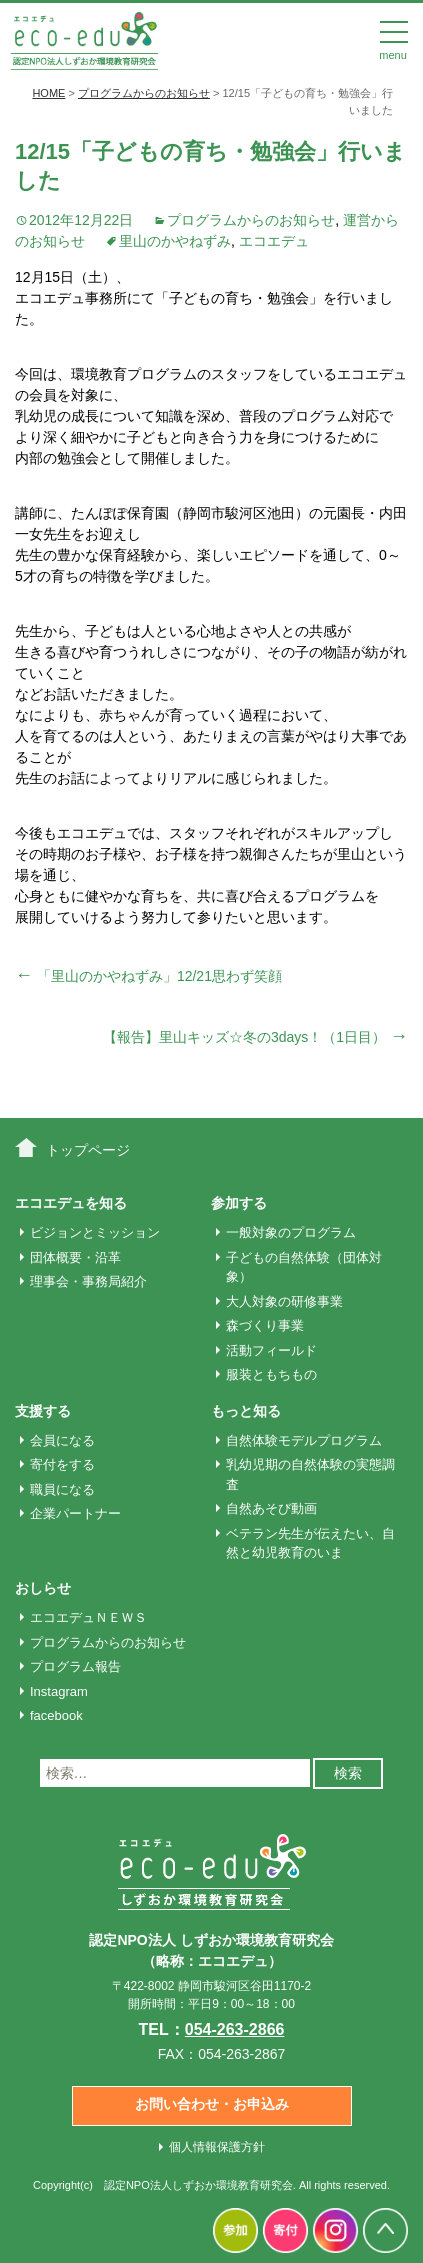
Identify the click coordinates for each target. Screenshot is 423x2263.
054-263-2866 (235, 2029)
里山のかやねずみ (175, 241)
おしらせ (43, 1588)
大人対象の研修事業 (284, 1301)
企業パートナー (75, 1513)
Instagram (59, 1691)
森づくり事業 (265, 1325)
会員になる (62, 1440)
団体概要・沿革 (75, 1257)
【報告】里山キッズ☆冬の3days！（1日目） (255, 1037)
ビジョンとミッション (95, 1232)
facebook (56, 1715)
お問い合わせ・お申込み (212, 2104)
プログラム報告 (75, 1666)
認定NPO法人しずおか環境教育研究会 (198, 2185)
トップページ (88, 1150)
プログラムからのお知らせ (251, 220)
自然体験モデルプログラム (304, 1440)
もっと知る (246, 1411)
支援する (43, 1411)
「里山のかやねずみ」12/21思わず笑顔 (148, 976)
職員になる (62, 1489)
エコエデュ (274, 241)
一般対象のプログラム (291, 1232)
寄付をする (62, 1464)
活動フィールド (271, 1350)
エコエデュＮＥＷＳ (88, 1617)
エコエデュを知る (71, 1203)
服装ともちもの (271, 1374)
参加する (239, 1203)
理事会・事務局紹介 (88, 1281)
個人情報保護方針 (217, 2147)
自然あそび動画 (271, 1508)
